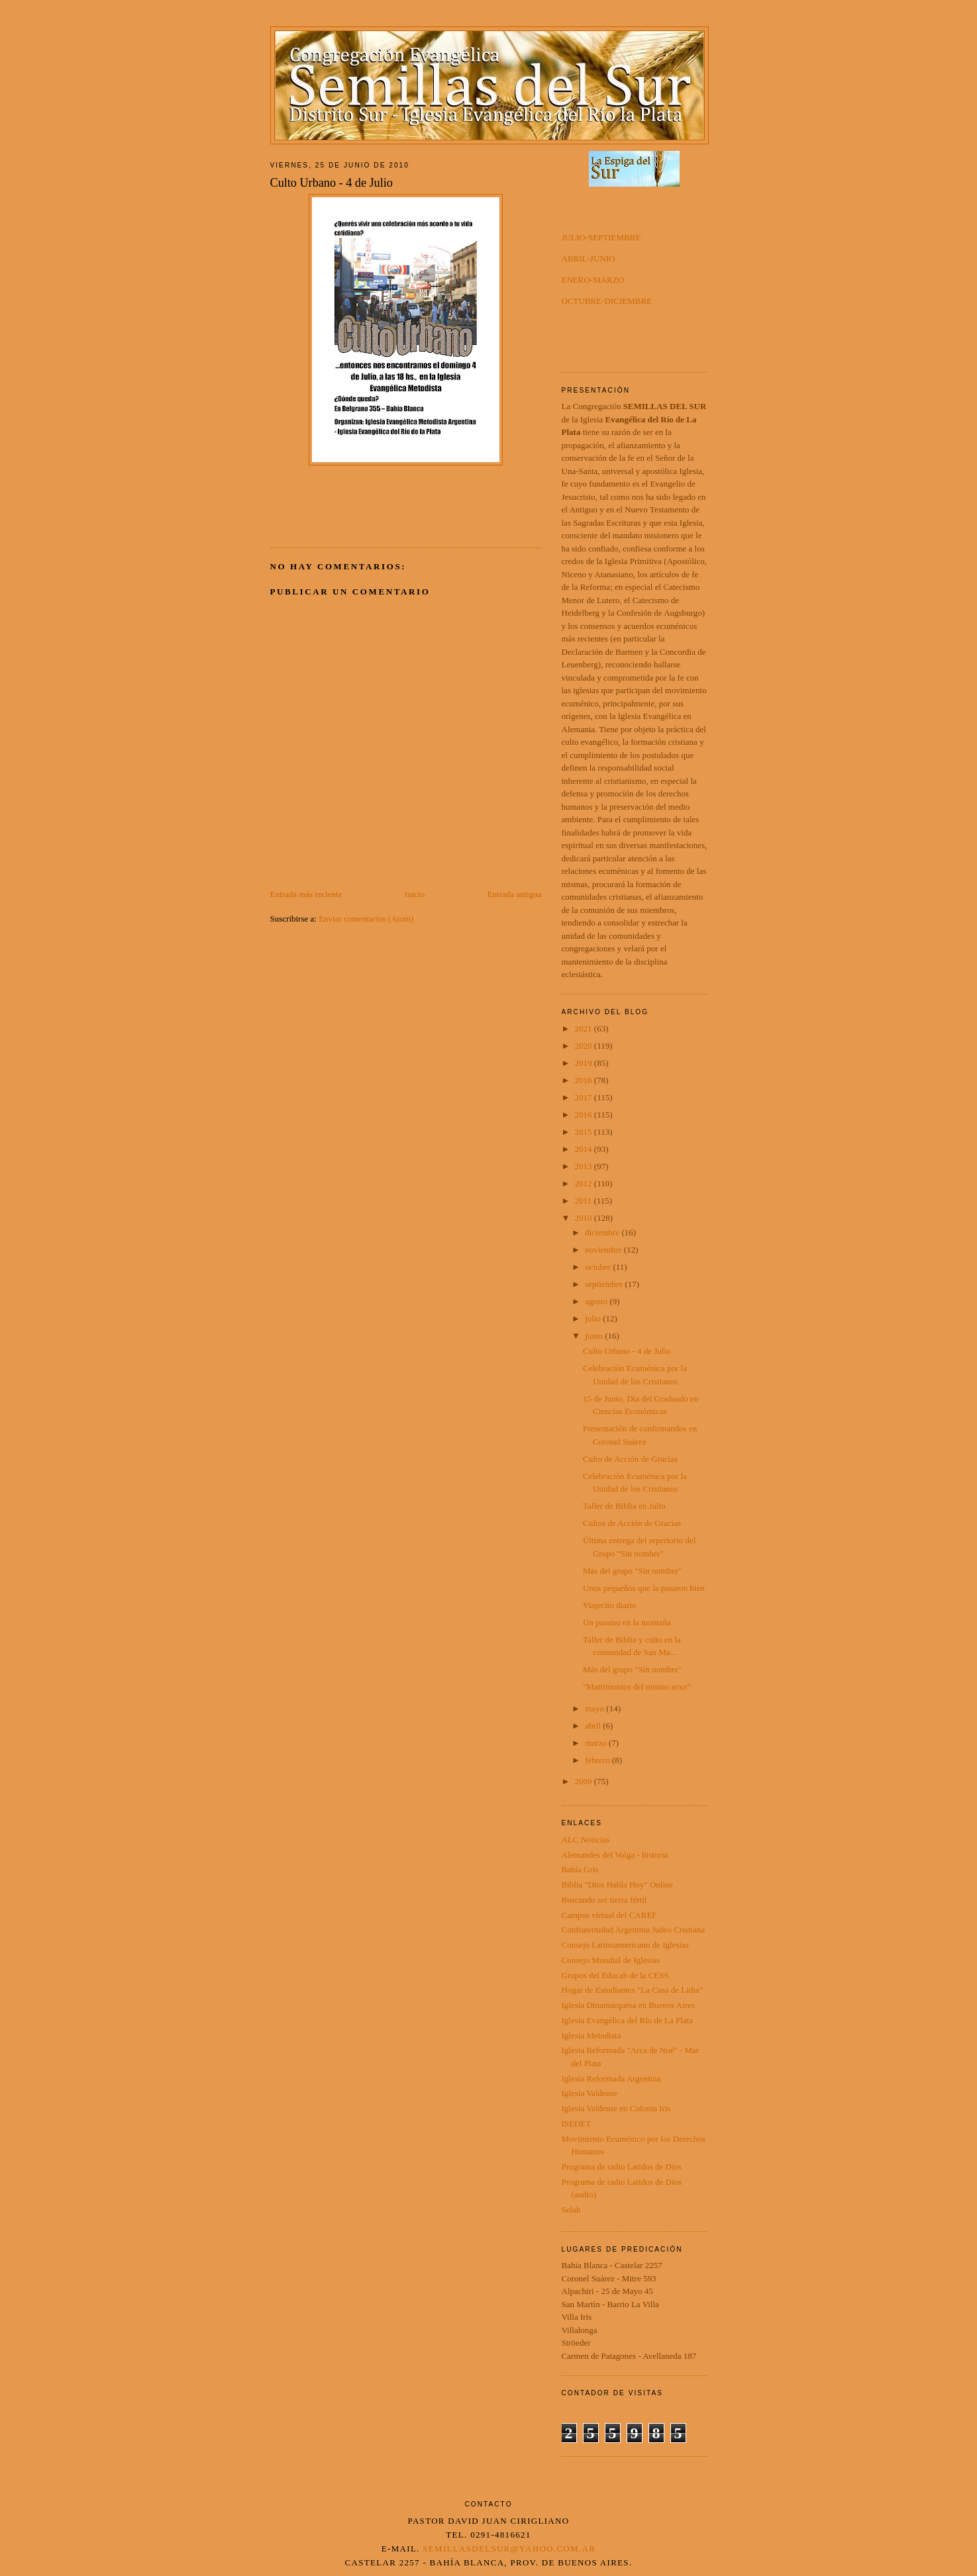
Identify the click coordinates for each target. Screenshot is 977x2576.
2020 (584, 1046)
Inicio (415, 894)
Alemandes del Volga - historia (615, 1855)
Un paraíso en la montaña (627, 1622)
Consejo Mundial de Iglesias (611, 1960)
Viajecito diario (609, 1605)
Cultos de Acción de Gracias (632, 1523)
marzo (597, 1743)
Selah (571, 2210)
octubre (599, 1267)
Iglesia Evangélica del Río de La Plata (628, 2020)
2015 (584, 1132)
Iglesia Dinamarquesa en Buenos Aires (628, 2005)
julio (594, 1318)
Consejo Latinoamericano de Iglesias (625, 1945)
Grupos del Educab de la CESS (615, 1975)
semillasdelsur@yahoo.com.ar (509, 2548)
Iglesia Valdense (590, 2093)
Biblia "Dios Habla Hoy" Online (618, 1884)
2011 (584, 1201)
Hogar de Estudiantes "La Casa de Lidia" (632, 1990)
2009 (584, 1781)
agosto (597, 1301)
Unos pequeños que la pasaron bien (644, 1588)
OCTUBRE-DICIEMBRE (607, 301)
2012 (584, 1183)
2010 (584, 1218)
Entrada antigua (515, 894)
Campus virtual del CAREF (609, 1915)
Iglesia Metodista (591, 2035)
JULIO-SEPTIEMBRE (601, 237)
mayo (595, 1708)
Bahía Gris (580, 1869)
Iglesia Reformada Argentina (611, 2078)
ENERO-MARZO (593, 280)
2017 (584, 1097)
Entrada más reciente (306, 894)
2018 (584, 1080)
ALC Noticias (586, 1839)
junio (595, 1336)
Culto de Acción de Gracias (630, 1459)
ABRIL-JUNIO (588, 258)
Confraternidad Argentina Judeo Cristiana (633, 1929)
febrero (598, 1760)
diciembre (603, 1232)
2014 (584, 1149)
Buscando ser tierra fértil (604, 1900)
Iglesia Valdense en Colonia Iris (616, 2108)
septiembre (605, 1284)
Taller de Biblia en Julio (624, 1506)
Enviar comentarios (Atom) (366, 919)
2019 (584, 1063)
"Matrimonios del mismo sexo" (637, 1687)
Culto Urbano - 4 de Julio (627, 1351)
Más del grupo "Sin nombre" (632, 1571)
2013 (584, 1166)
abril (594, 1726)
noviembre (604, 1250)
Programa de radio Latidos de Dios (622, 2166)
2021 (584, 1028)
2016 (584, 1115)
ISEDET (576, 2123)
